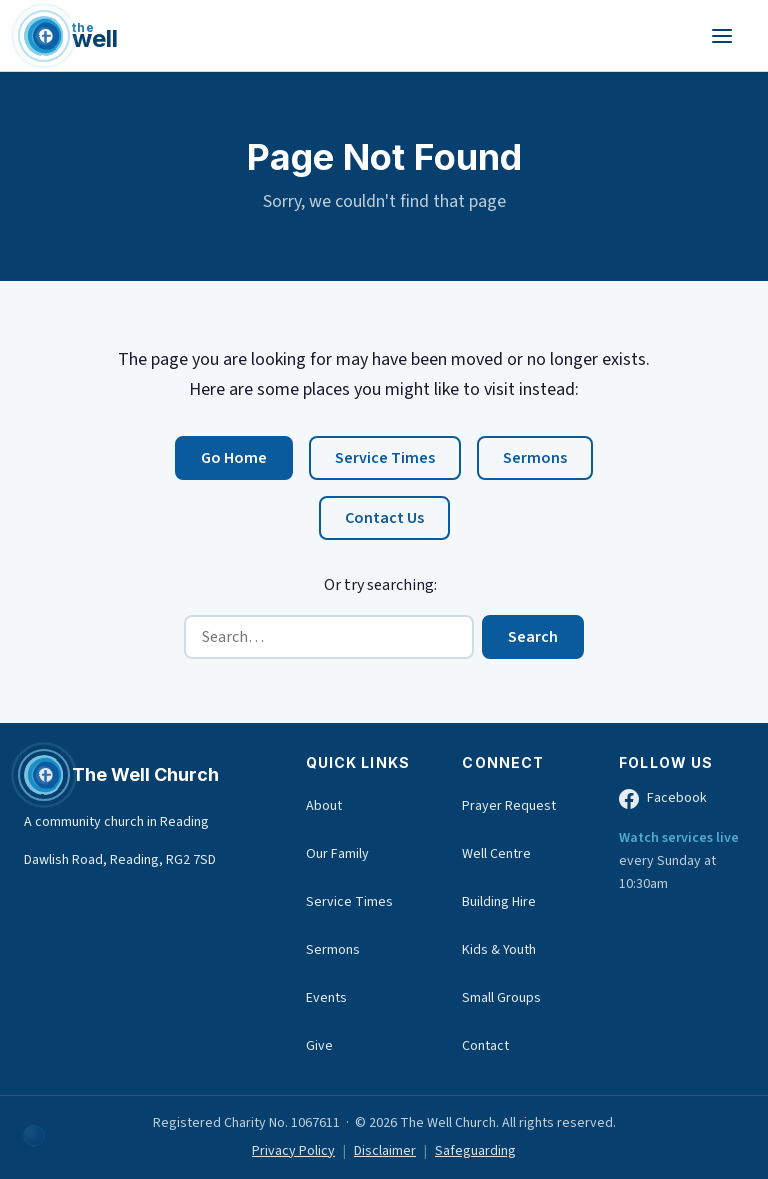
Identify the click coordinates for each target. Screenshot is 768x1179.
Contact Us (384, 518)
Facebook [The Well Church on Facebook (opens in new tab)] (663, 798)
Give (319, 1046)
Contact (485, 1046)
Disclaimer (385, 1151)
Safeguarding (475, 1151)
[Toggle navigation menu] (722, 36)
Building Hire (499, 902)
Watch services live (679, 838)
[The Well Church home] (71, 36)
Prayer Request (509, 806)
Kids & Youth (499, 950)
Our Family (337, 854)
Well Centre (496, 854)
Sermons (535, 458)
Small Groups (501, 998)
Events (326, 998)
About (324, 806)
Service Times (385, 458)
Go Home (234, 458)
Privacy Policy (293, 1151)
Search (533, 637)
